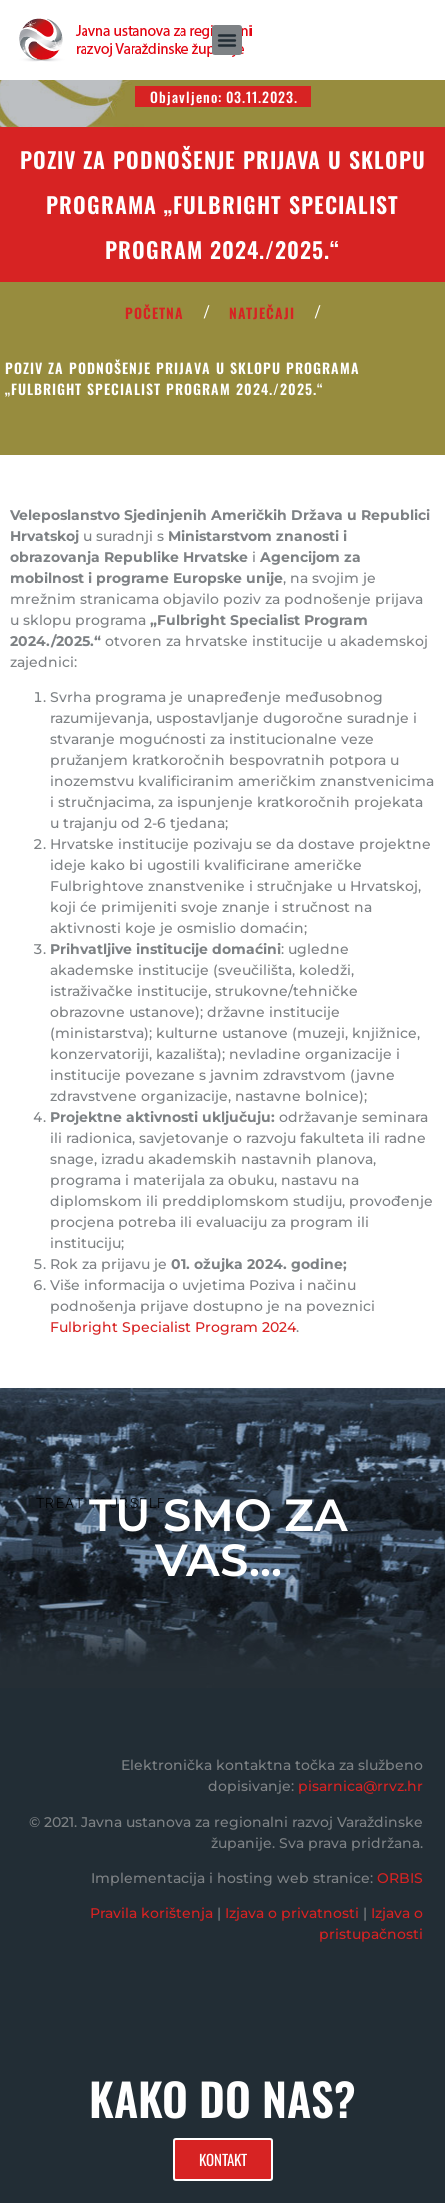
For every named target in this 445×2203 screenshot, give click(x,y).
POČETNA (154, 312)
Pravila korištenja (151, 1913)
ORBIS (400, 1878)
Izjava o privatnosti (292, 1913)
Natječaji (262, 312)
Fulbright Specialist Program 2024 (173, 1327)
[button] (227, 40)
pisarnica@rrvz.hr (360, 1786)
